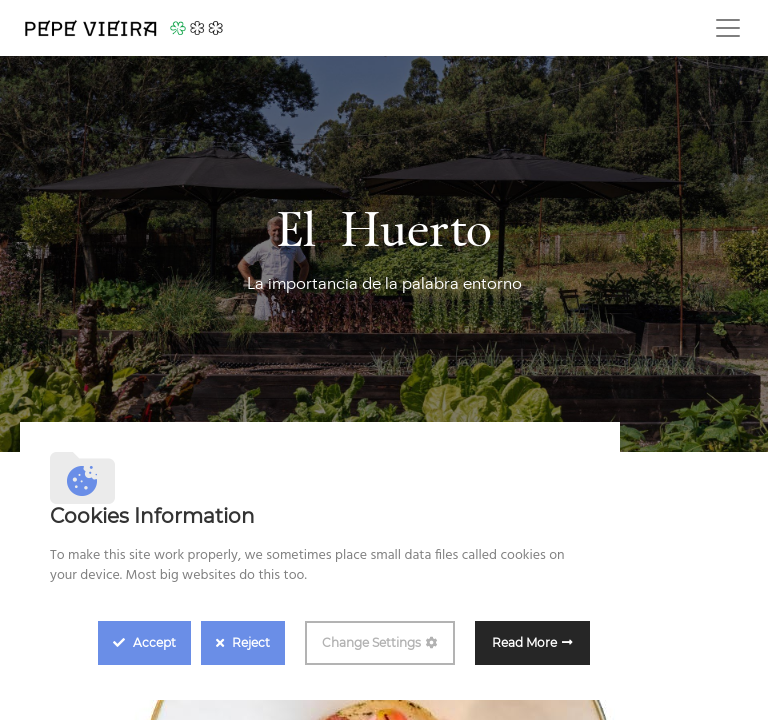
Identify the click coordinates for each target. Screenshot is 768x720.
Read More (524, 642)
